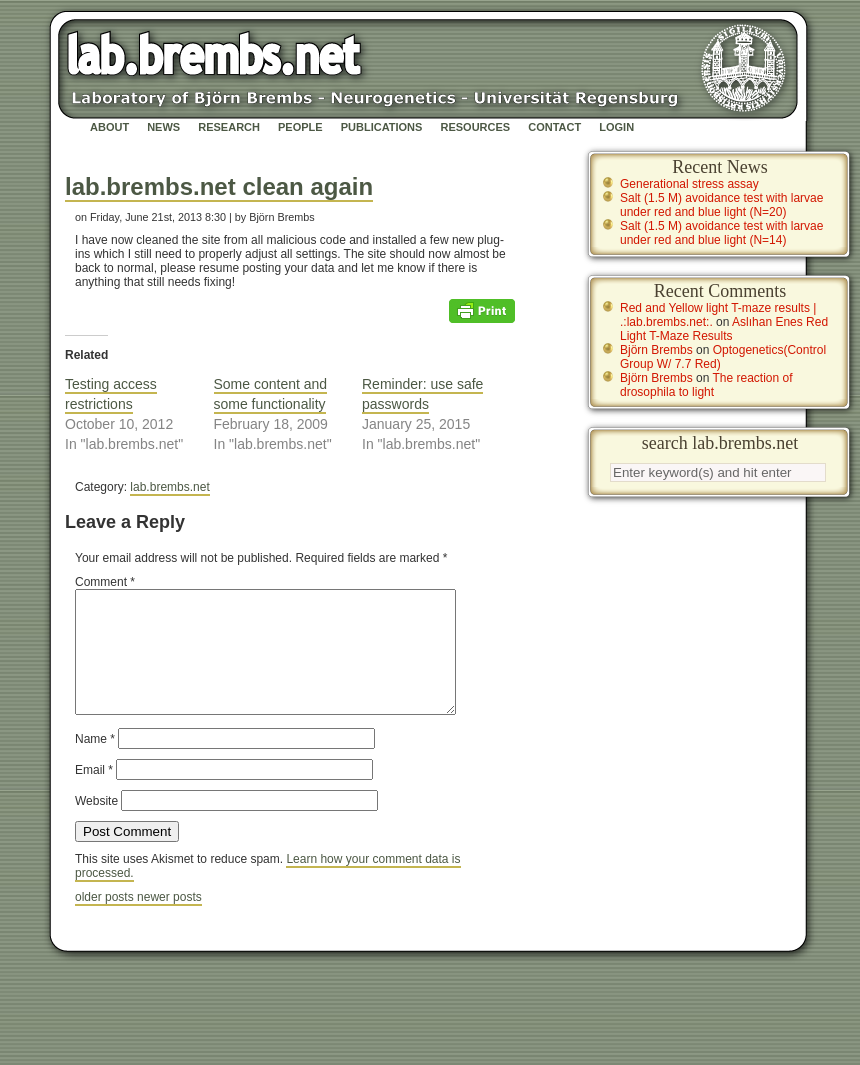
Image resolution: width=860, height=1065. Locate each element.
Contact (554, 127)
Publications (382, 127)
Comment (105, 582)
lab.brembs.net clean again (219, 186)
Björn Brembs (656, 350)
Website (96, 825)
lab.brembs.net (169, 487)
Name (95, 763)
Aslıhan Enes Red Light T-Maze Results (724, 329)
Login (616, 127)
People (300, 127)
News (163, 127)
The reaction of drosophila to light (706, 385)
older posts (106, 921)
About (109, 127)
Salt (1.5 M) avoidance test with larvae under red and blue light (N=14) (721, 233)
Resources (475, 127)
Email (94, 794)
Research (229, 127)
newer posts (169, 921)
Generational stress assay (689, 184)
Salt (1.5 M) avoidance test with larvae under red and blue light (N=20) (721, 205)
